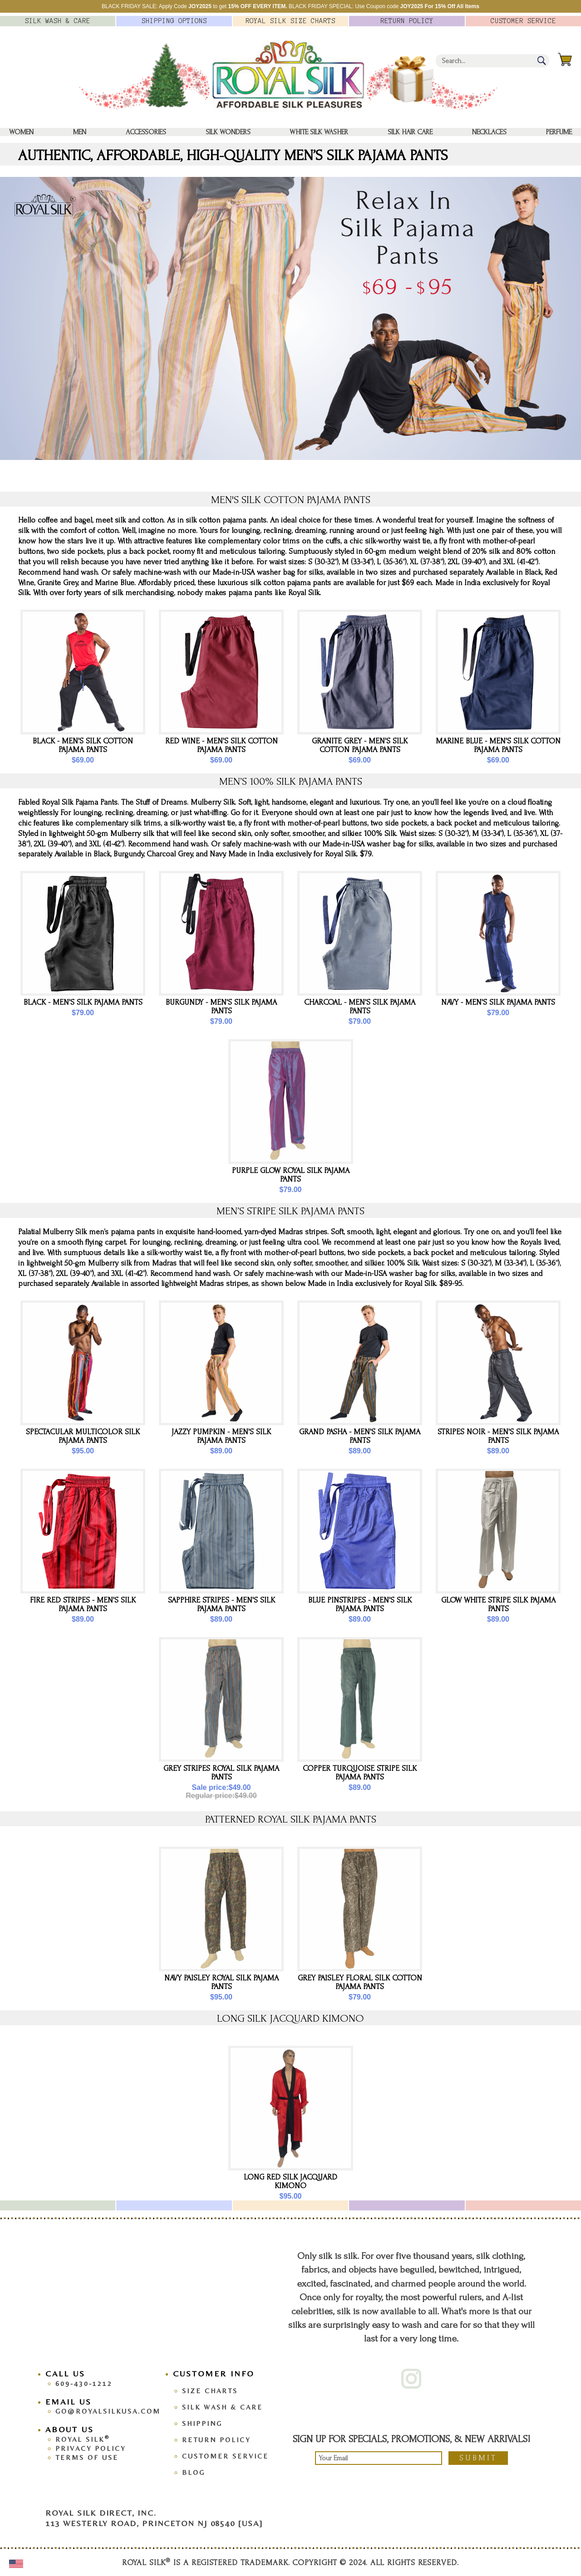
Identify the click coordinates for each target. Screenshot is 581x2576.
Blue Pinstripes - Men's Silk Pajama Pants (360, 1604)
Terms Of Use (86, 2457)
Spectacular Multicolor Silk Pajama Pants (83, 1436)
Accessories (146, 132)
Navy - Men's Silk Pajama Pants (498, 1002)
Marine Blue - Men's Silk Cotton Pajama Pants (498, 745)
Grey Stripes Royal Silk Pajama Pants (221, 1772)
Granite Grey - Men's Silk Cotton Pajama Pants (360, 745)
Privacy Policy (90, 2448)
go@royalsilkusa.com (108, 2411)
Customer (523, 20)
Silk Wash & (57, 20)
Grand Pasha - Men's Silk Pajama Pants (359, 1436)
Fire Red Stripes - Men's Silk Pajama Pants (83, 1604)
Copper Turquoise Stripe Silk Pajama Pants (360, 1772)
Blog (193, 2472)
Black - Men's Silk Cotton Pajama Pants (83, 745)
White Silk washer (319, 132)
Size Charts (210, 2391)
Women (21, 132)
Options (174, 20)
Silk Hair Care (410, 132)
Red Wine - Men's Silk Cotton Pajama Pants (221, 745)
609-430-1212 (84, 2383)
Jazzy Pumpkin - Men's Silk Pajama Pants (221, 1436)
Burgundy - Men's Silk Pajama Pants (221, 1006)
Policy (406, 20)
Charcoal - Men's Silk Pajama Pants (359, 1006)
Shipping (202, 2423)
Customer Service (225, 2456)
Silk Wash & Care (222, 2407)
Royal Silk (82, 2439)
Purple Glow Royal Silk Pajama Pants (291, 1174)
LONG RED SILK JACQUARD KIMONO (290, 2181)
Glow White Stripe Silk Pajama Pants (498, 1604)
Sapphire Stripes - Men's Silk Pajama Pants (221, 1604)
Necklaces (489, 132)
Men (79, 132)
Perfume (559, 132)
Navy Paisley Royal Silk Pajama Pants (221, 1982)
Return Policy (216, 2440)
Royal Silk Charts (290, 20)
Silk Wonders (228, 132)
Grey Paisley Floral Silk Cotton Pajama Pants (360, 1982)
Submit (478, 2458)
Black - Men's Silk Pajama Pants (83, 1002)
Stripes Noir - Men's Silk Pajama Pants (498, 1436)
